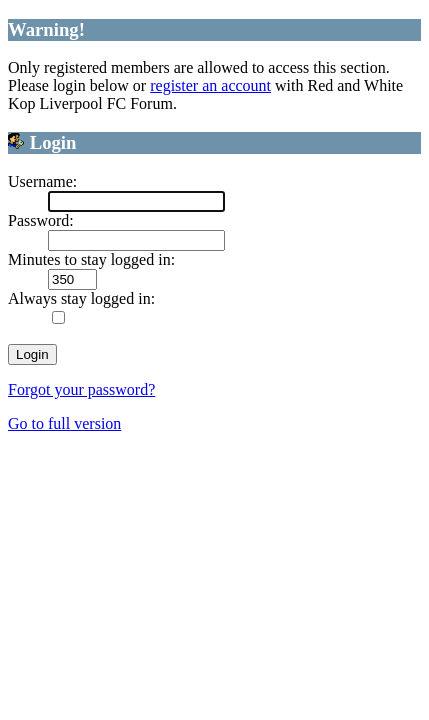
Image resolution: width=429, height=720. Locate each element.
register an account (210, 85)
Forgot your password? (81, 389)
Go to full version (64, 423)
